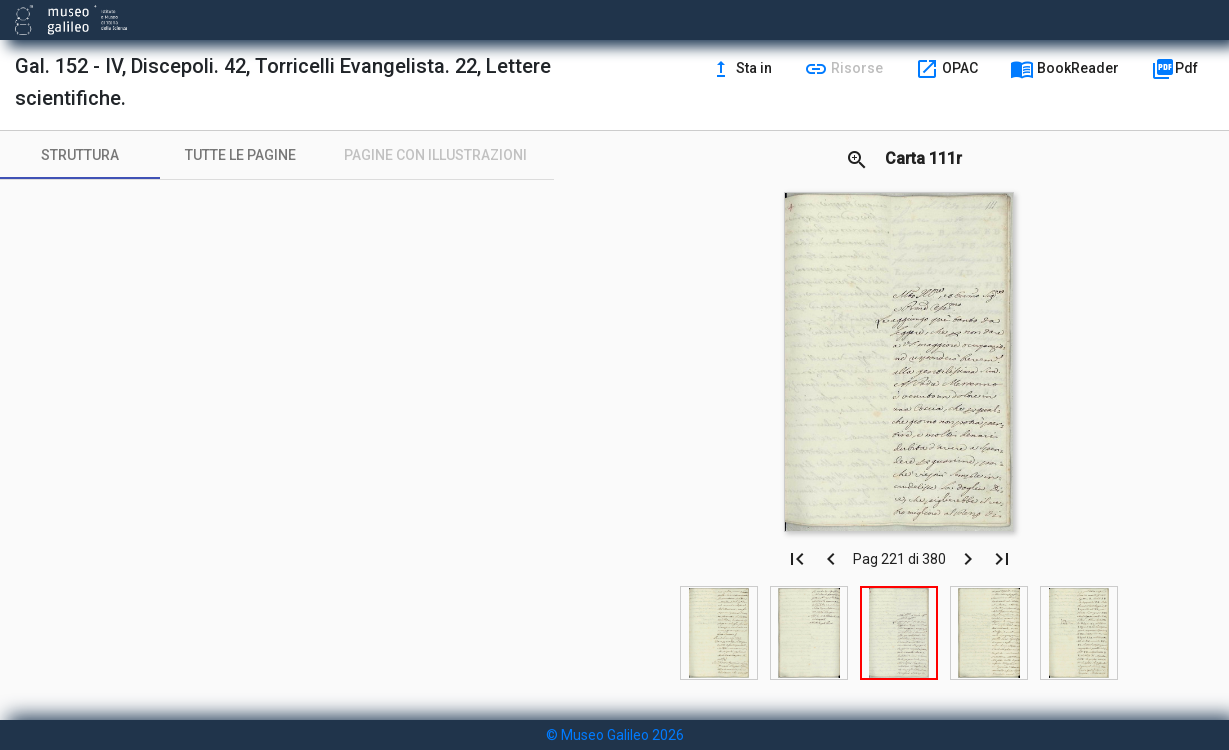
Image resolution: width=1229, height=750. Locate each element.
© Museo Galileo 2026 (615, 735)
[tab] (80, 155)
